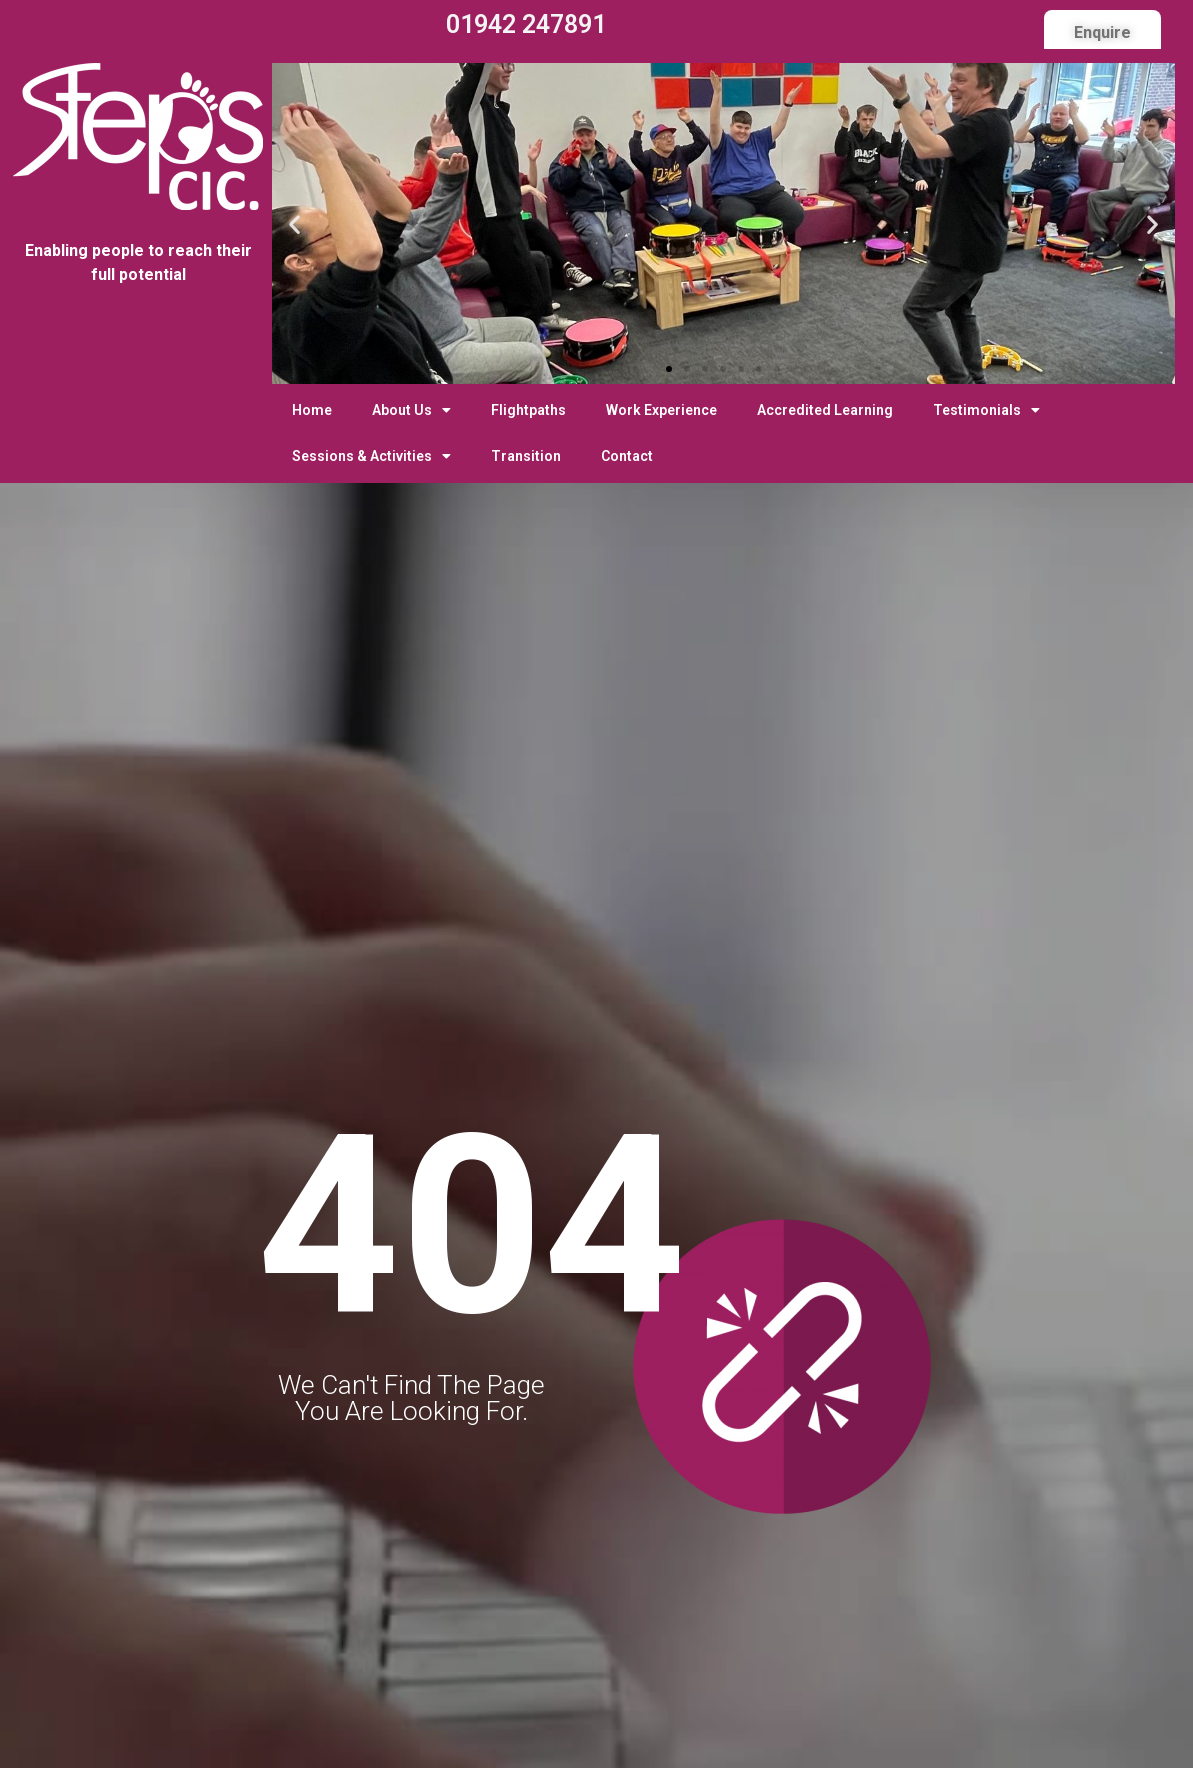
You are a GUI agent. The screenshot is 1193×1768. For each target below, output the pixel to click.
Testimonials (986, 410)
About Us (411, 410)
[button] (669, 369)
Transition (526, 456)
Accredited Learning (825, 410)
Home (312, 410)
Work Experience (661, 410)
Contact (627, 456)
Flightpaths (528, 410)
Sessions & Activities (371, 456)
